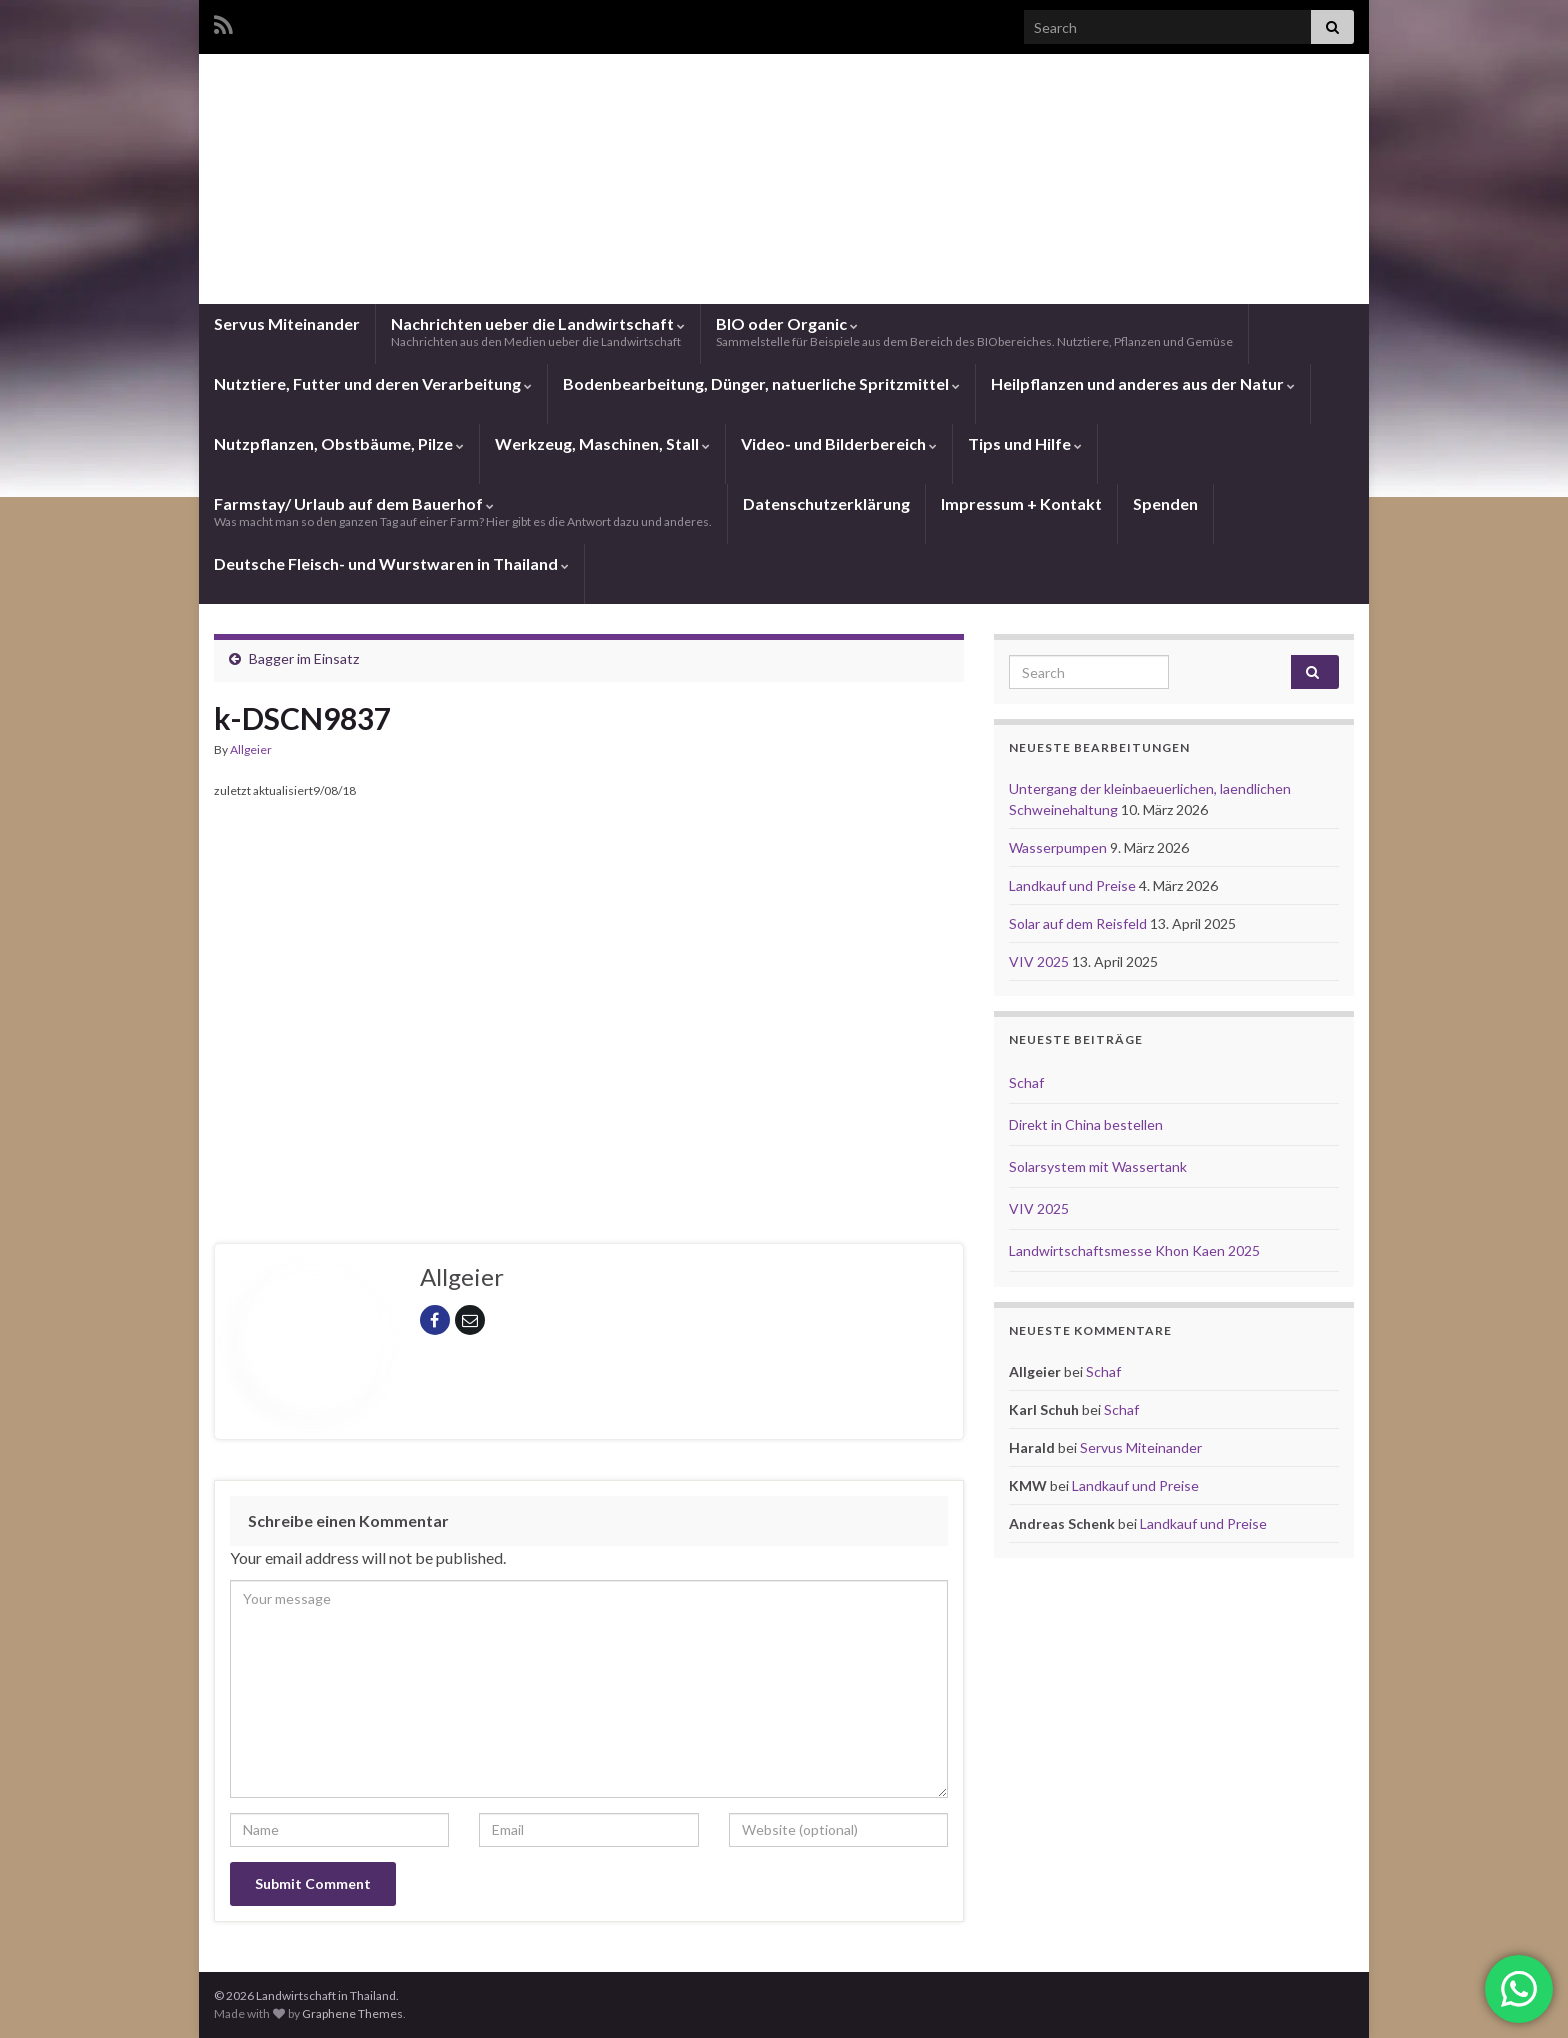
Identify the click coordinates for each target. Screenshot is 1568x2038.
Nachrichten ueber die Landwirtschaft (538, 331)
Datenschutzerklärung (826, 503)
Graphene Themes (352, 2013)
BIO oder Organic (974, 331)
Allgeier (251, 749)
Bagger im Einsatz (304, 658)
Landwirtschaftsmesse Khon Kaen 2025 (1134, 1250)
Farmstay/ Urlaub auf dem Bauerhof (463, 511)
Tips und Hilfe (1025, 443)
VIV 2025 (1040, 961)
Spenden (1165, 503)
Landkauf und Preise (1074, 885)
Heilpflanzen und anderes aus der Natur (1143, 383)
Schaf (1026, 1082)
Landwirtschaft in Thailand (784, 223)
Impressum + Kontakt (1021, 503)
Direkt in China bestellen (1086, 1124)
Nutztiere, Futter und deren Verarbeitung (373, 383)
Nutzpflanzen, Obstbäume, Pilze (339, 443)
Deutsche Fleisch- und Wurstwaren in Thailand (391, 563)
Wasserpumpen (1059, 847)
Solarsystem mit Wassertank (1098, 1166)
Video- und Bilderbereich (839, 443)
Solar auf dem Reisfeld (1079, 923)
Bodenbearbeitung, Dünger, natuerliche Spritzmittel (761, 383)
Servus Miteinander (287, 323)
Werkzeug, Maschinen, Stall (602, 443)
